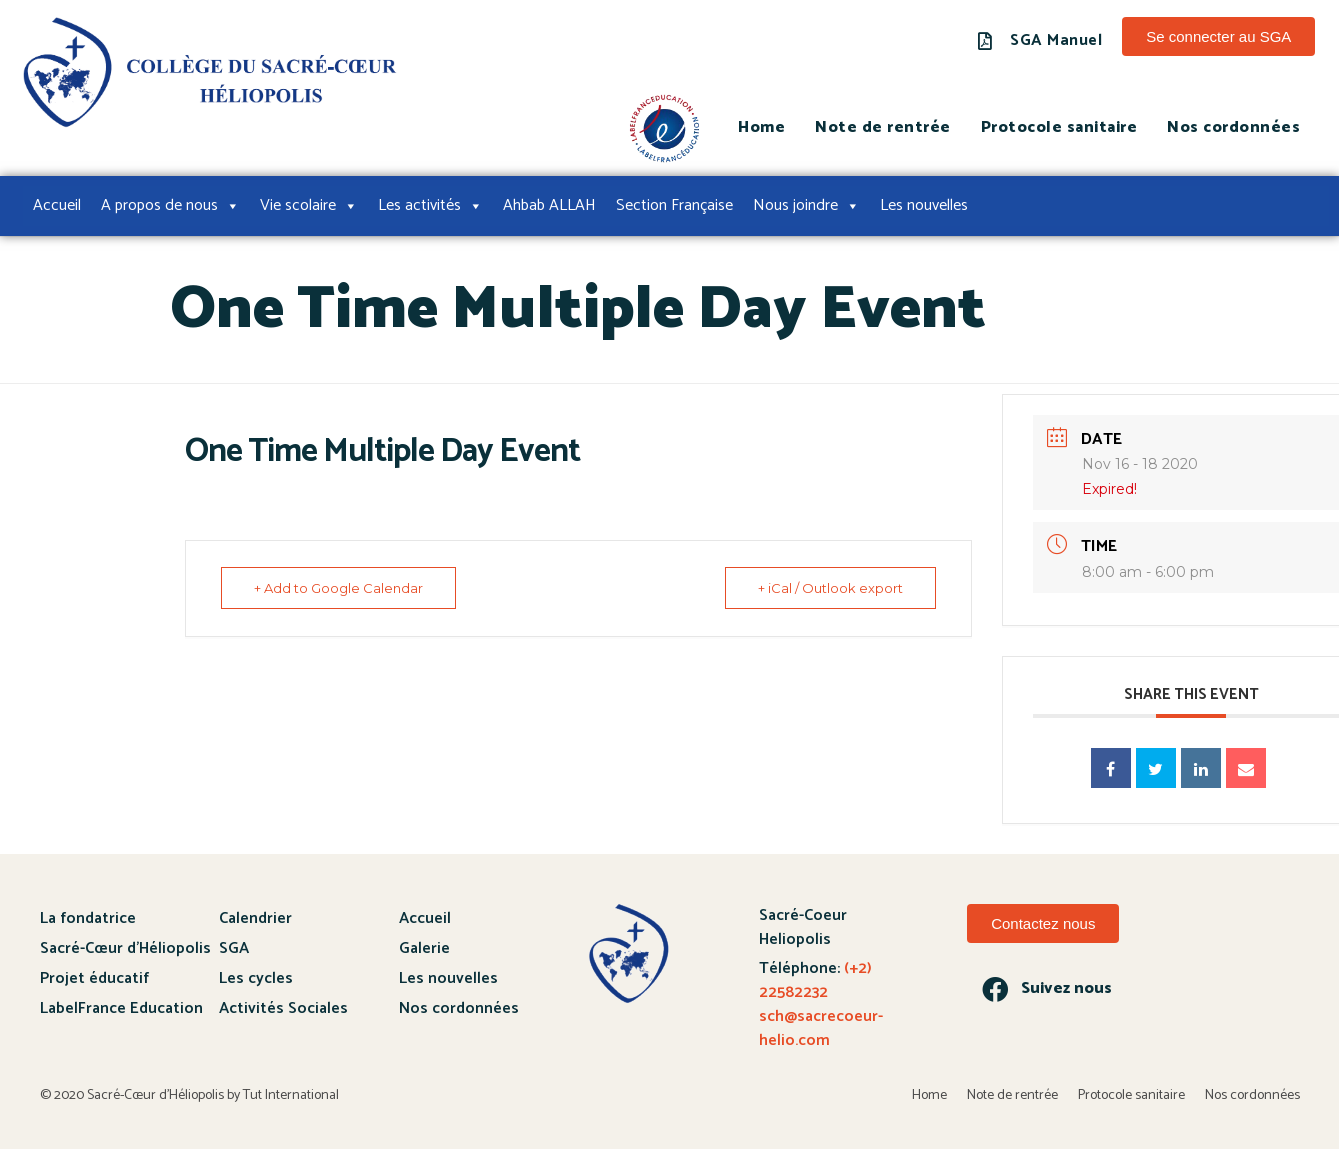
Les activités (430, 206)
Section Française (674, 205)
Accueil (57, 205)
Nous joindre (806, 206)
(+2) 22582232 (815, 980)
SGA (234, 948)
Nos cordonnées (1233, 127)
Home (761, 127)
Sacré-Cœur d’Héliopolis (125, 948)
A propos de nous (170, 206)
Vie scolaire (309, 206)
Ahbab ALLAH (549, 205)
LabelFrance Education (121, 1008)
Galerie (424, 948)
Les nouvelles (924, 205)
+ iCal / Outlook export (828, 588)
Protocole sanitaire (1059, 127)
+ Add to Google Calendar (340, 588)
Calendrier (255, 918)
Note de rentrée (883, 127)
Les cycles (256, 978)
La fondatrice (88, 918)
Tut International (291, 1095)
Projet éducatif (94, 978)
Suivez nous (1066, 988)
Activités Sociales (283, 1008)
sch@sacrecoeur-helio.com (821, 1028)
